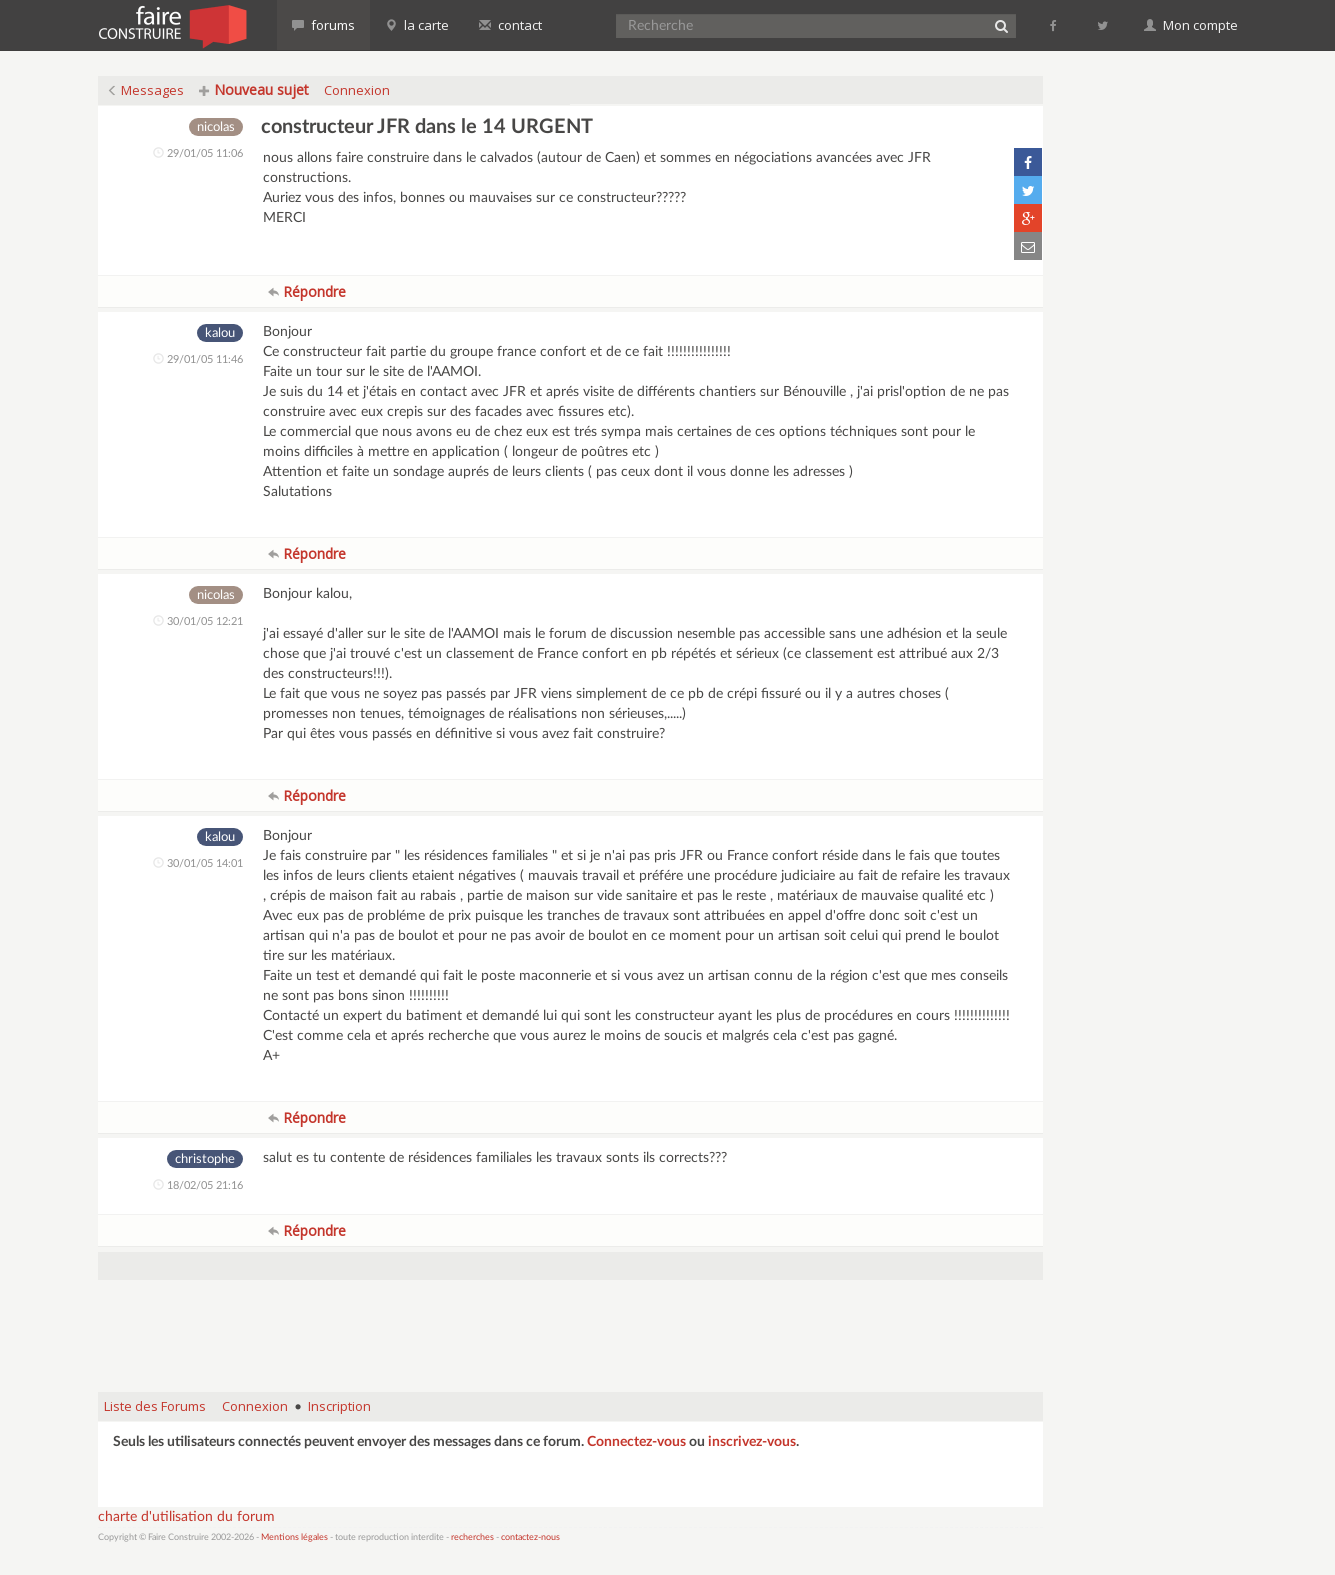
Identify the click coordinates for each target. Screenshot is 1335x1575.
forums (323, 25)
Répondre (307, 291)
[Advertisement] (570, 1326)
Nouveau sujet (254, 89)
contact (510, 25)
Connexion (357, 90)
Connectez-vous (636, 1442)
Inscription (339, 1406)
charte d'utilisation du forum (186, 1517)
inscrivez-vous (752, 1442)
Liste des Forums (155, 1406)
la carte (417, 25)
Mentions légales (294, 1537)
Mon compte (1191, 25)
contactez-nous (530, 1537)
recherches (472, 1537)
